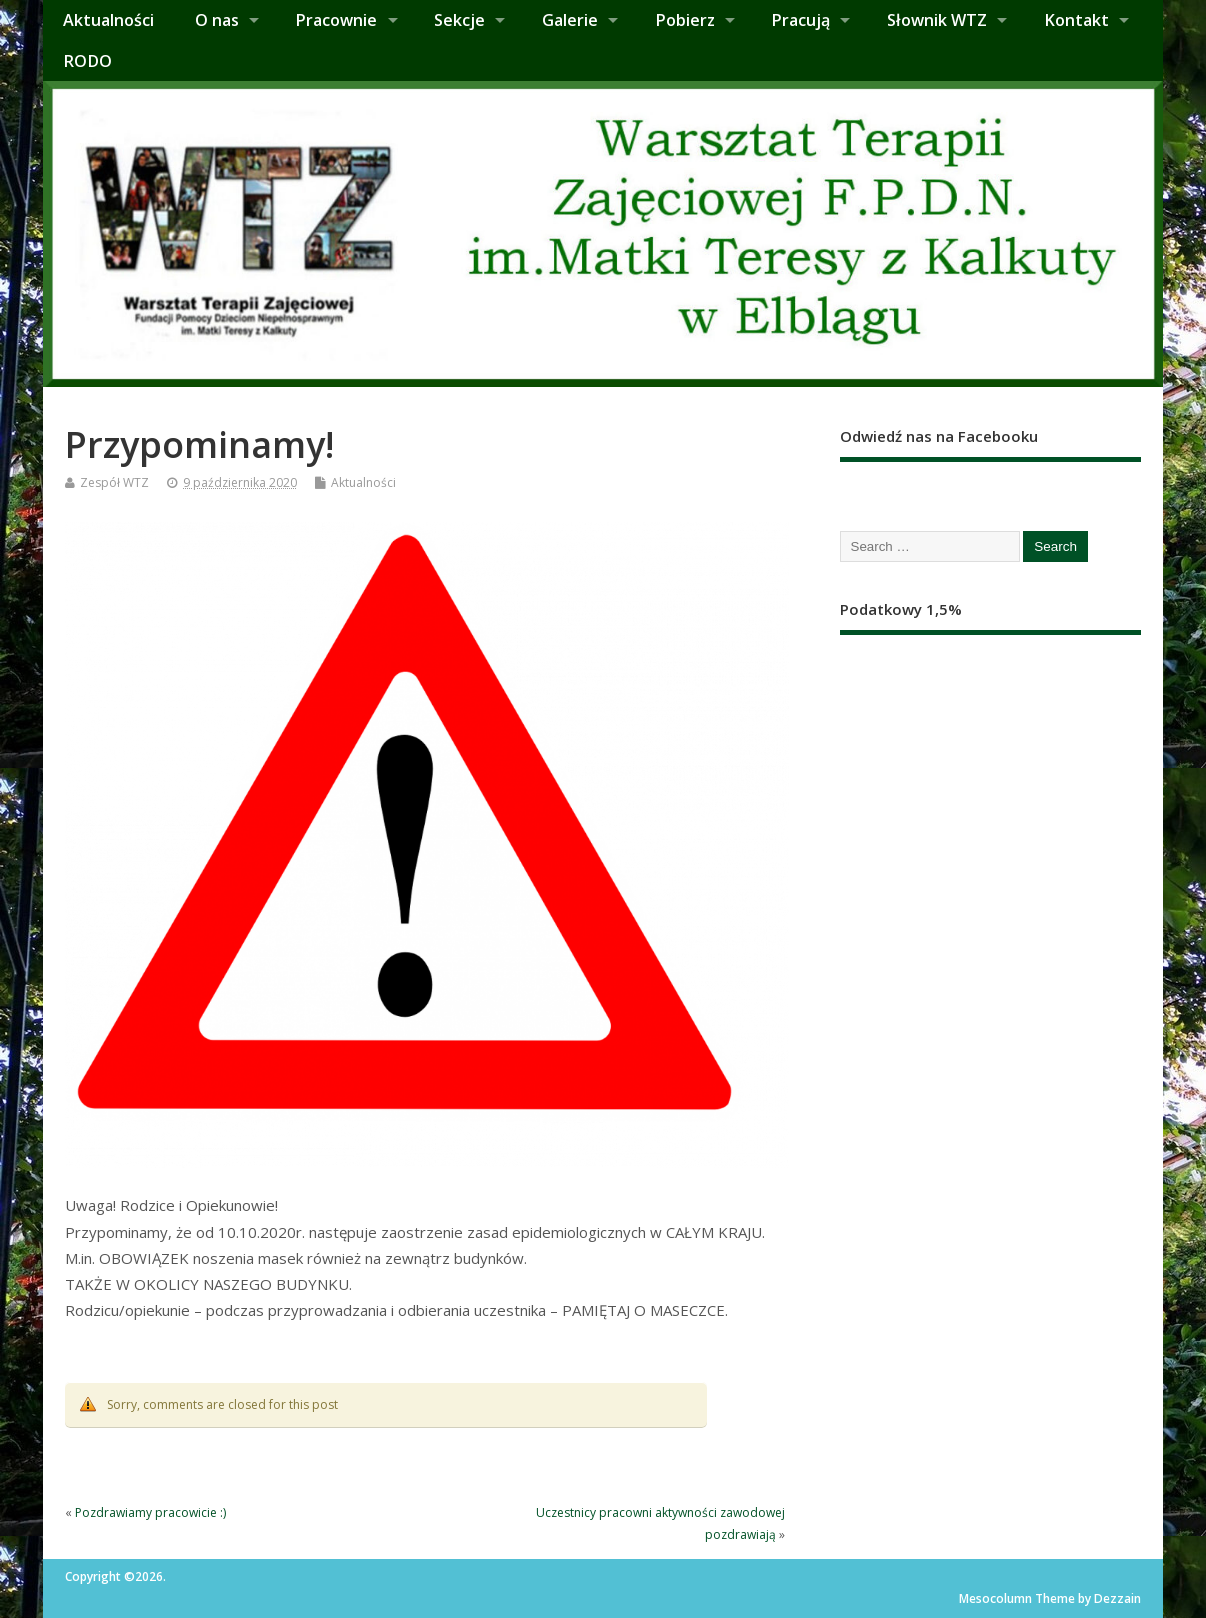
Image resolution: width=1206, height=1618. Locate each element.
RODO (87, 61)
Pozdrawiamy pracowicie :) (150, 1512)
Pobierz (685, 20)
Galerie (570, 20)
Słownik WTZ (937, 20)
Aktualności (108, 20)
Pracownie (336, 20)
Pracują (800, 20)
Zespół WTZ (114, 482)
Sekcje (459, 20)
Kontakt (1076, 20)
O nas (217, 20)
